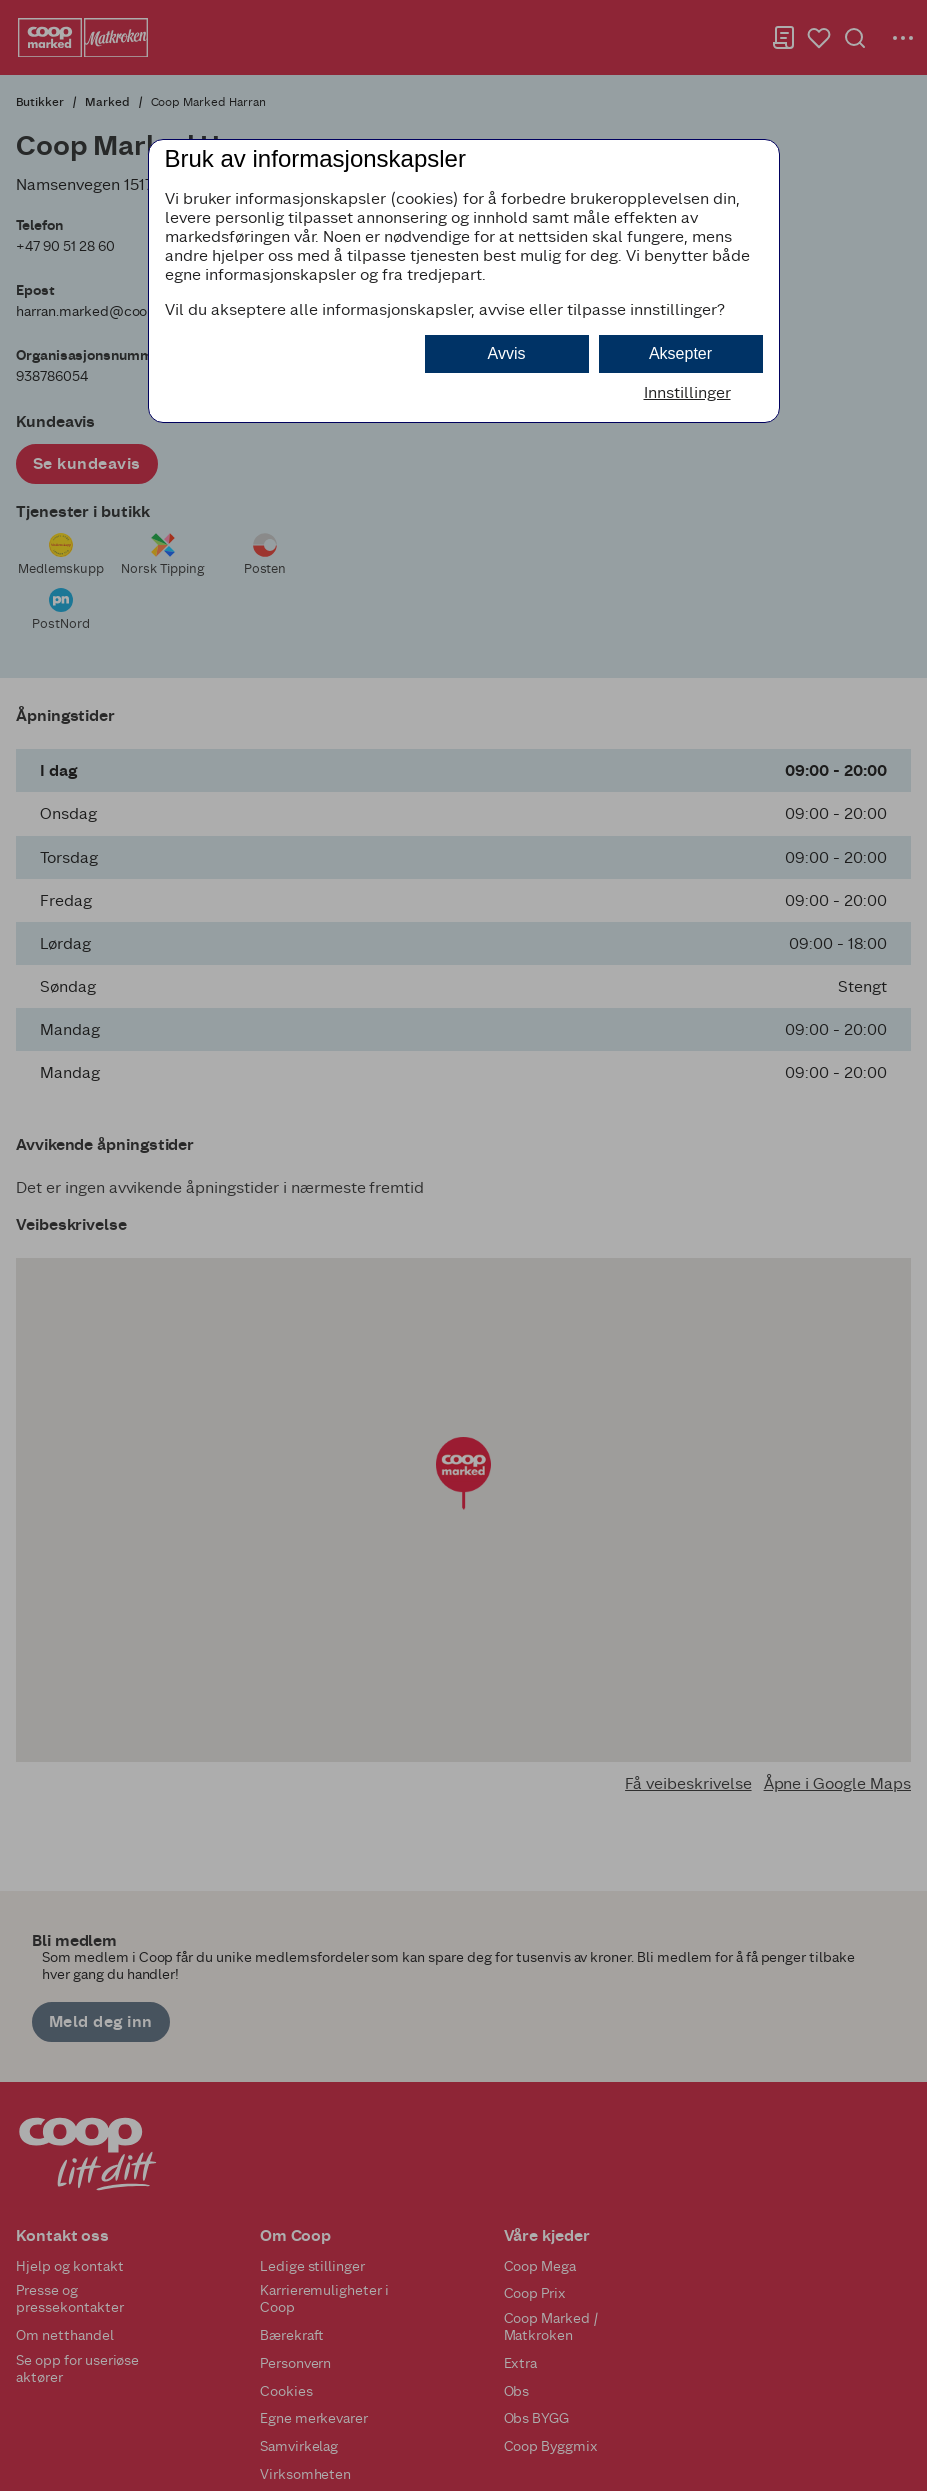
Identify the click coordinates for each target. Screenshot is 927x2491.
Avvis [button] (507, 353)
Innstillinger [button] (687, 392)
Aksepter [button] (680, 353)
